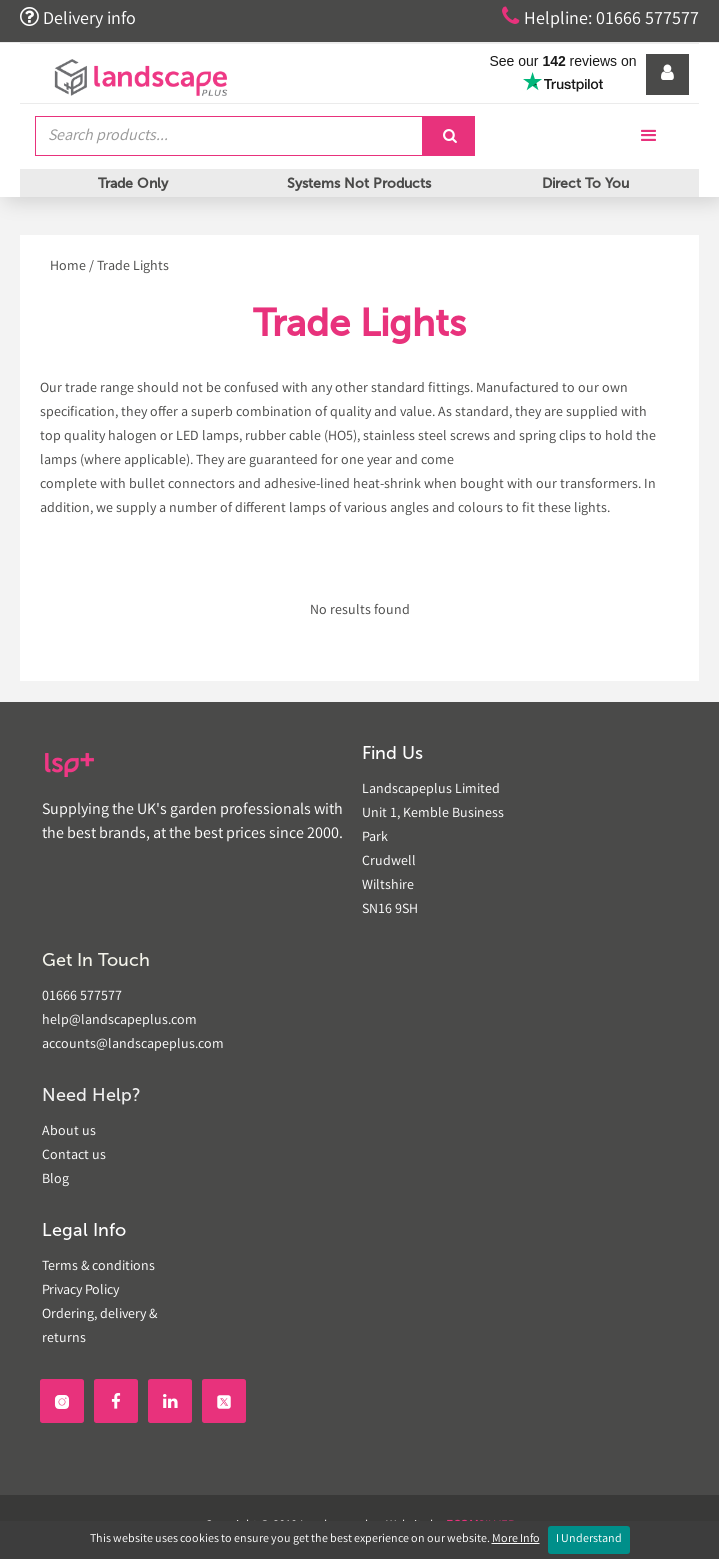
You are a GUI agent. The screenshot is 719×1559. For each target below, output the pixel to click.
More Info (516, 1539)
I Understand (589, 1539)
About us (69, 1132)
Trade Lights (133, 267)
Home (68, 267)
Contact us (74, 1156)
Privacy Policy (80, 1291)
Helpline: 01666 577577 (600, 18)
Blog (55, 1180)
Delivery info (78, 18)
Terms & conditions (98, 1267)
